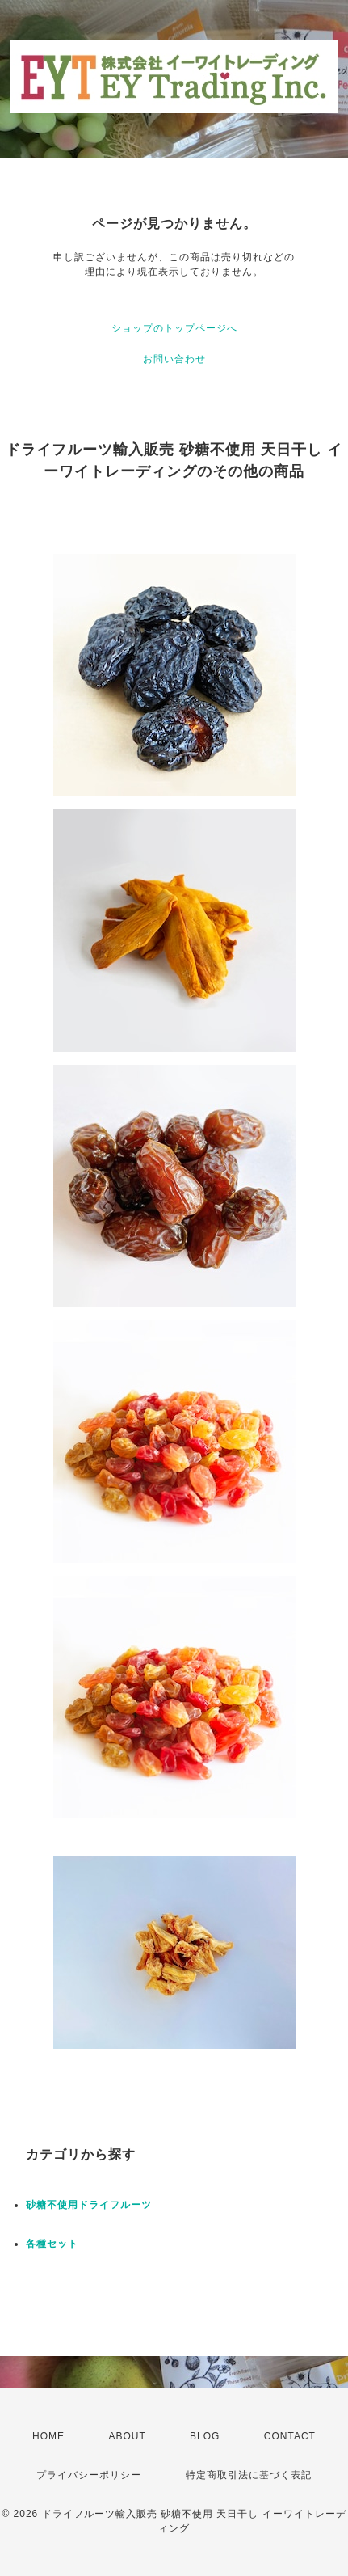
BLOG (205, 2436)
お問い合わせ (174, 359)
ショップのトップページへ (174, 328)
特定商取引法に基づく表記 (249, 2475)
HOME (48, 2436)
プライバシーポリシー (88, 2475)
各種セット (52, 2243)
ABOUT (126, 2436)
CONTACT (290, 2436)
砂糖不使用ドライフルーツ (89, 2205)
